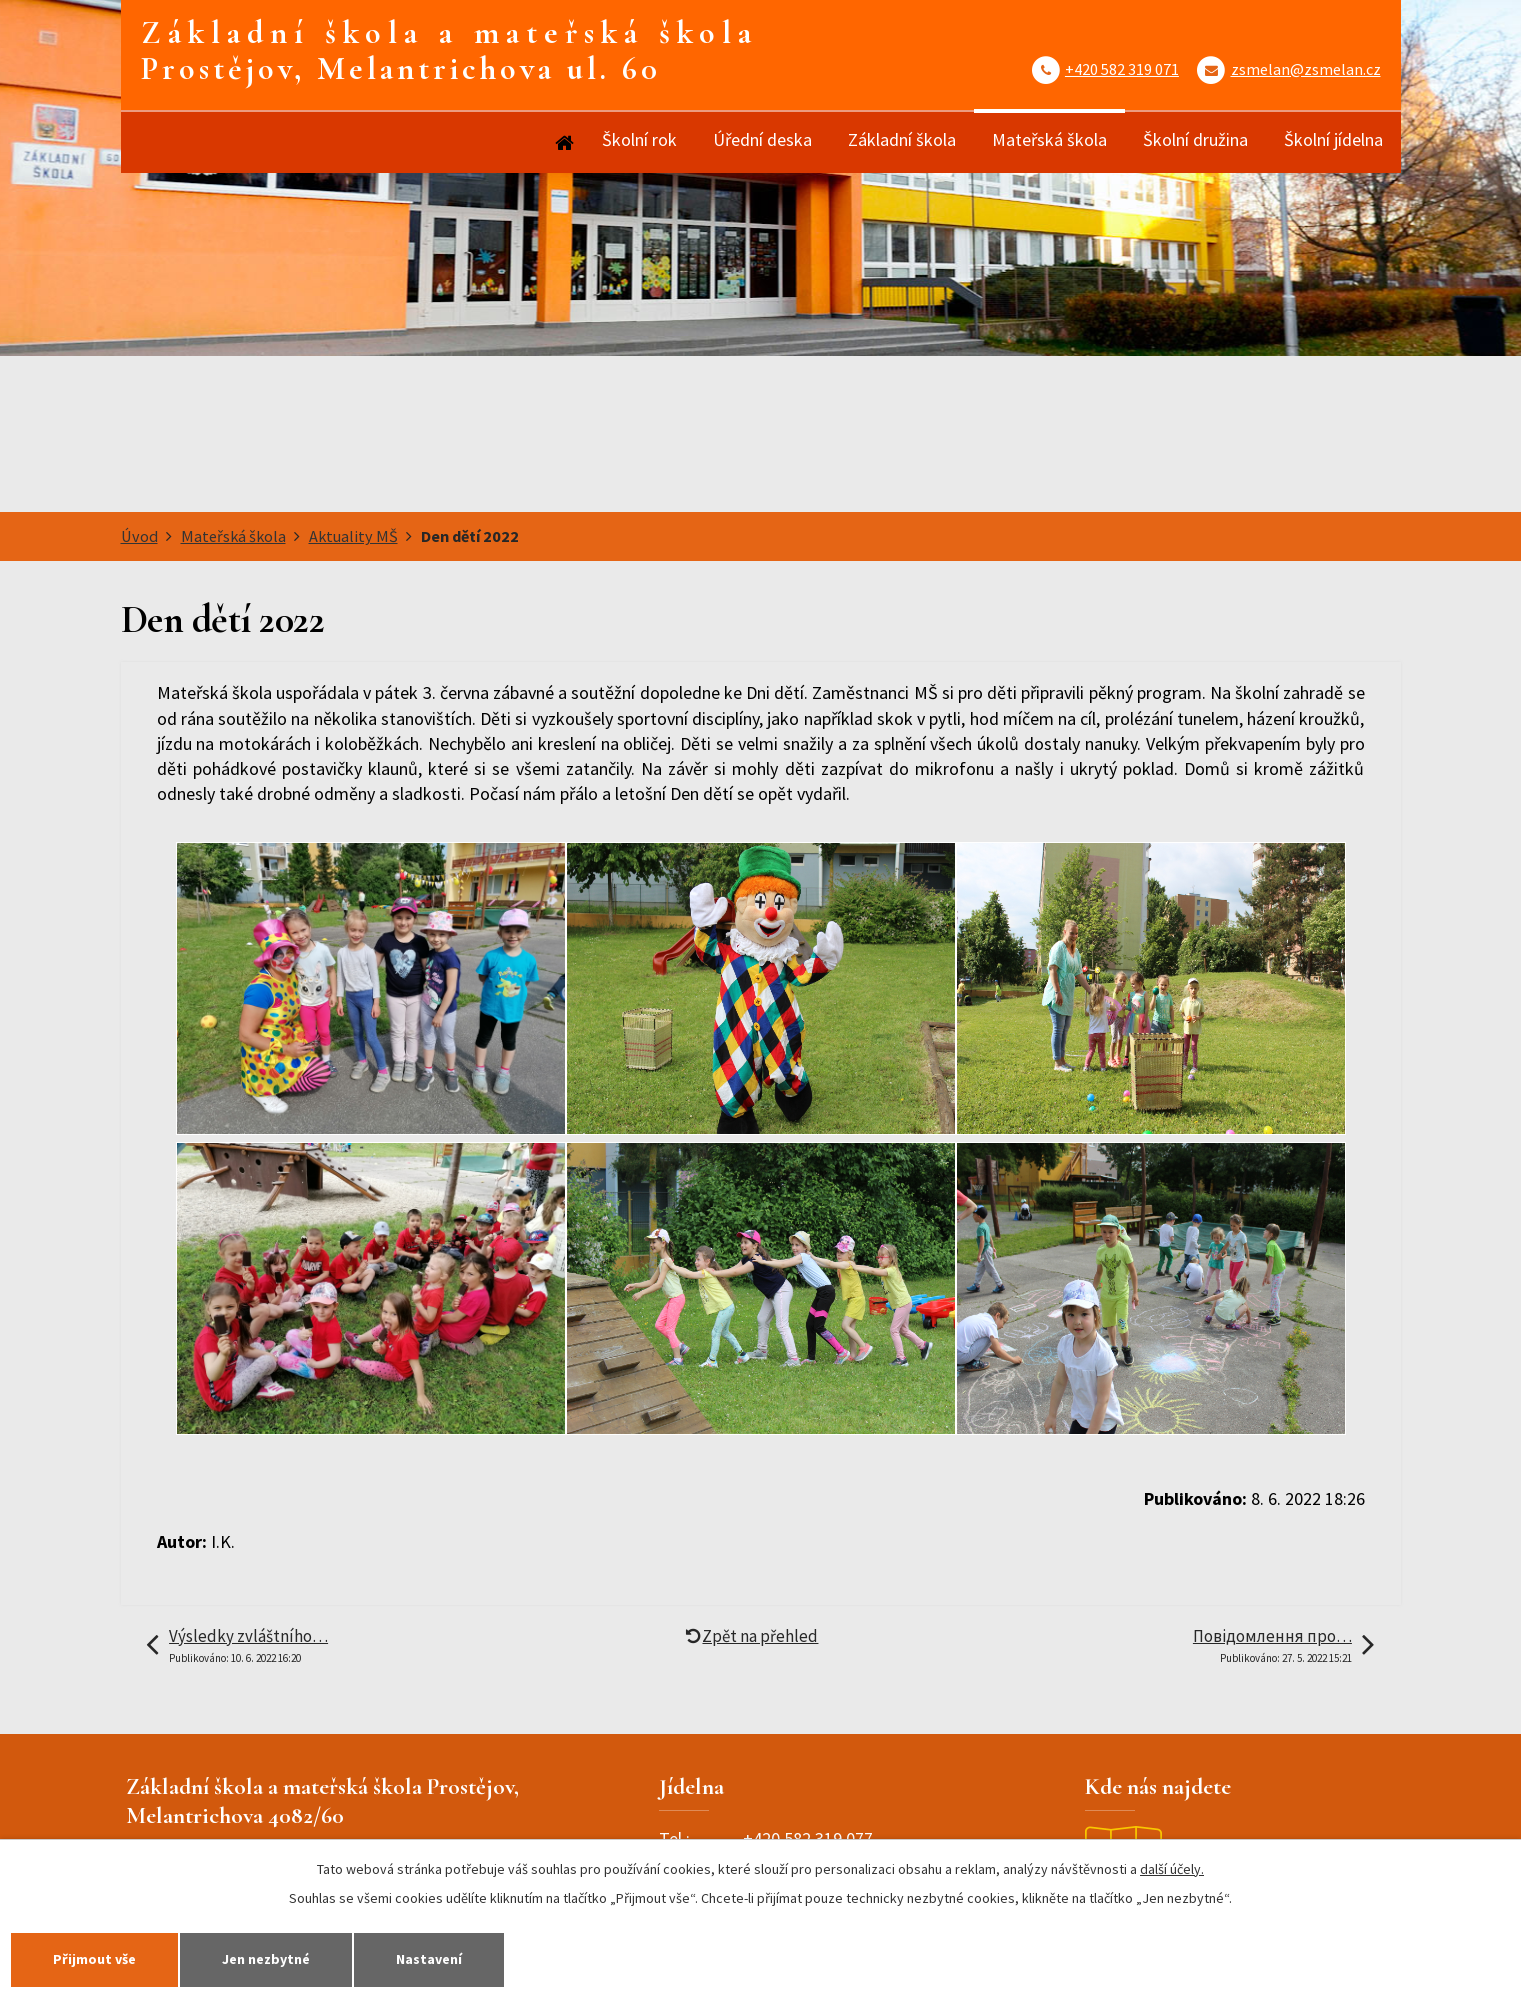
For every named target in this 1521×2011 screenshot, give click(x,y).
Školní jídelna (1333, 139)
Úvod (564, 142)
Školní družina (1195, 139)
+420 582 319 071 (1122, 69)
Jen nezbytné (266, 1959)
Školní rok (639, 139)
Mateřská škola (1049, 139)
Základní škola (902, 139)
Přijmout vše (94, 1959)
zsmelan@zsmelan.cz (1306, 69)
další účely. (1172, 1869)
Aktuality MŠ (353, 536)
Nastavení (429, 1959)
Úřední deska (762, 139)
